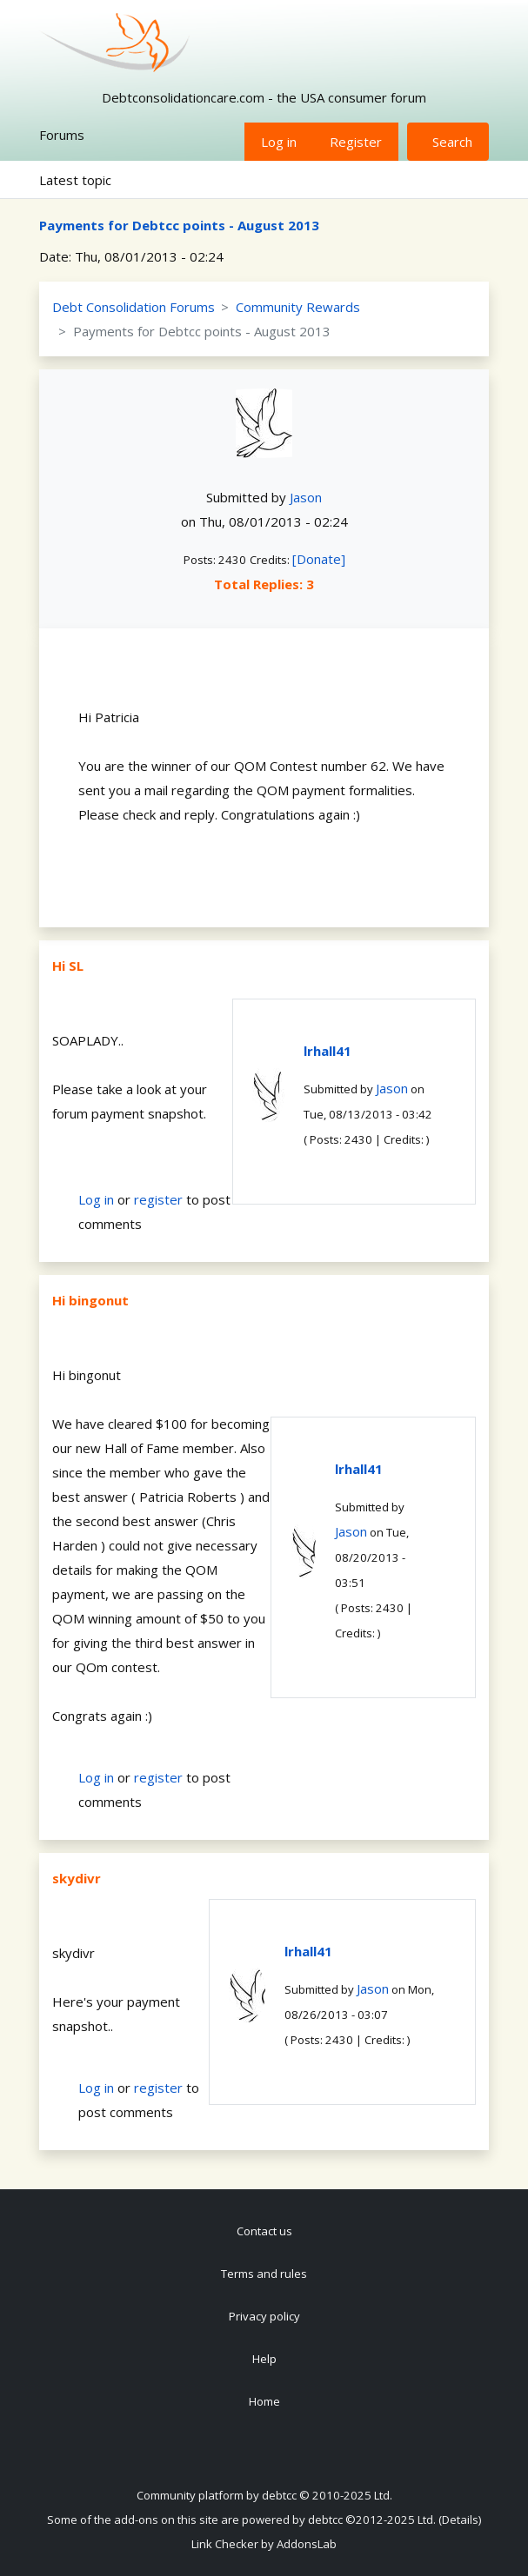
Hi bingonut (90, 1300)
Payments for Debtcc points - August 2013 (179, 225)
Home (264, 2401)
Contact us (264, 2231)
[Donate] (318, 559)
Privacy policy (264, 2316)
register (158, 1199)
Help (264, 2359)
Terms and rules (264, 2273)
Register (356, 141)
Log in (279, 141)
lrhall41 (327, 1050)
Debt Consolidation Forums (133, 306)
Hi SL (68, 965)
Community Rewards (298, 306)
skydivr (76, 1878)
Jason (306, 497)
